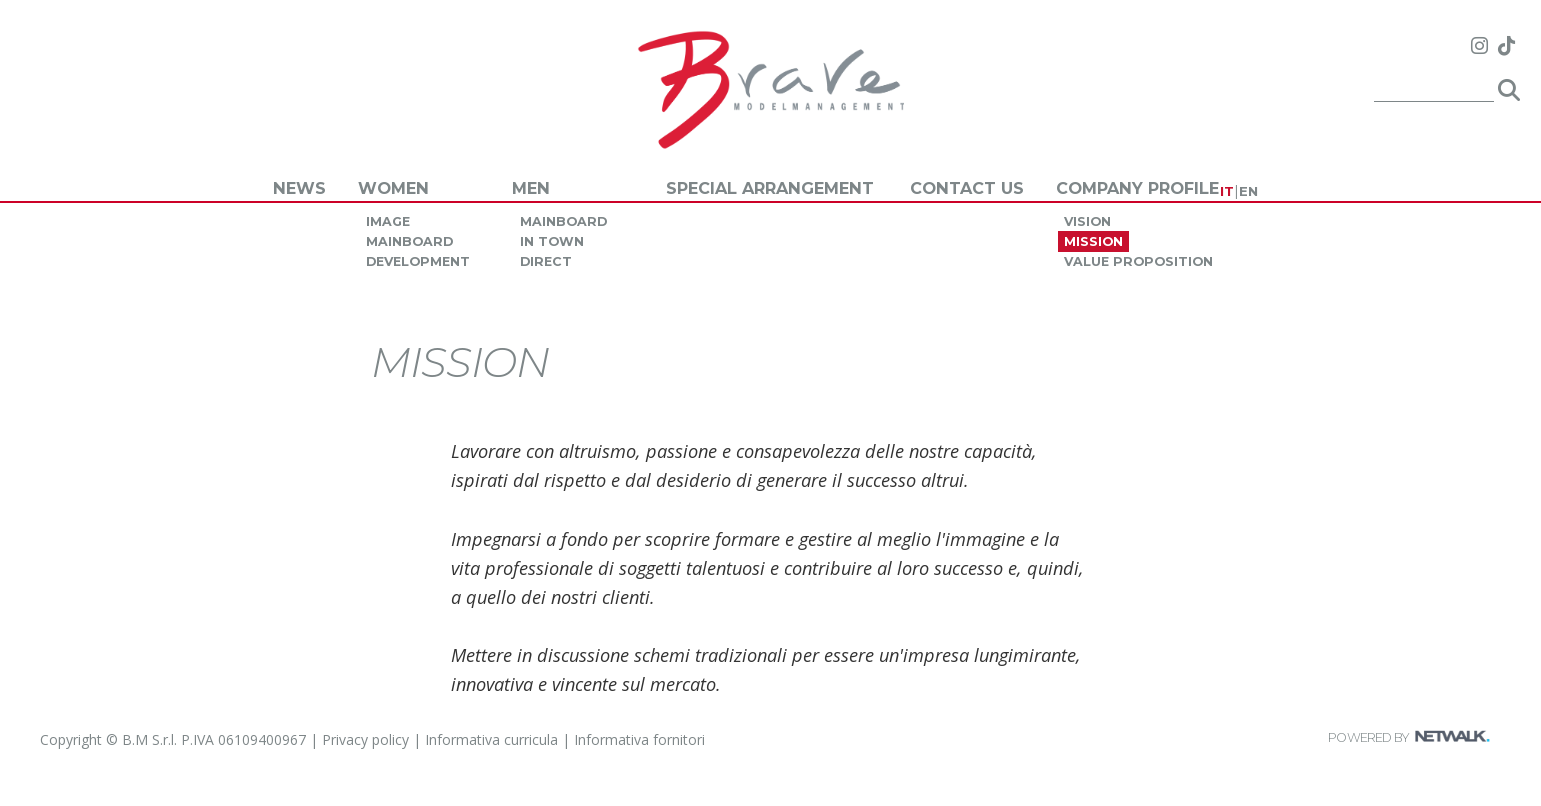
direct (546, 261)
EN (1248, 191)
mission (1093, 241)
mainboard (409, 241)
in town (552, 241)
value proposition (1138, 261)
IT (1227, 191)
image (388, 221)
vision (1087, 221)
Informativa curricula (491, 739)
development (418, 261)
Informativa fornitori (639, 739)
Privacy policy (365, 739)
